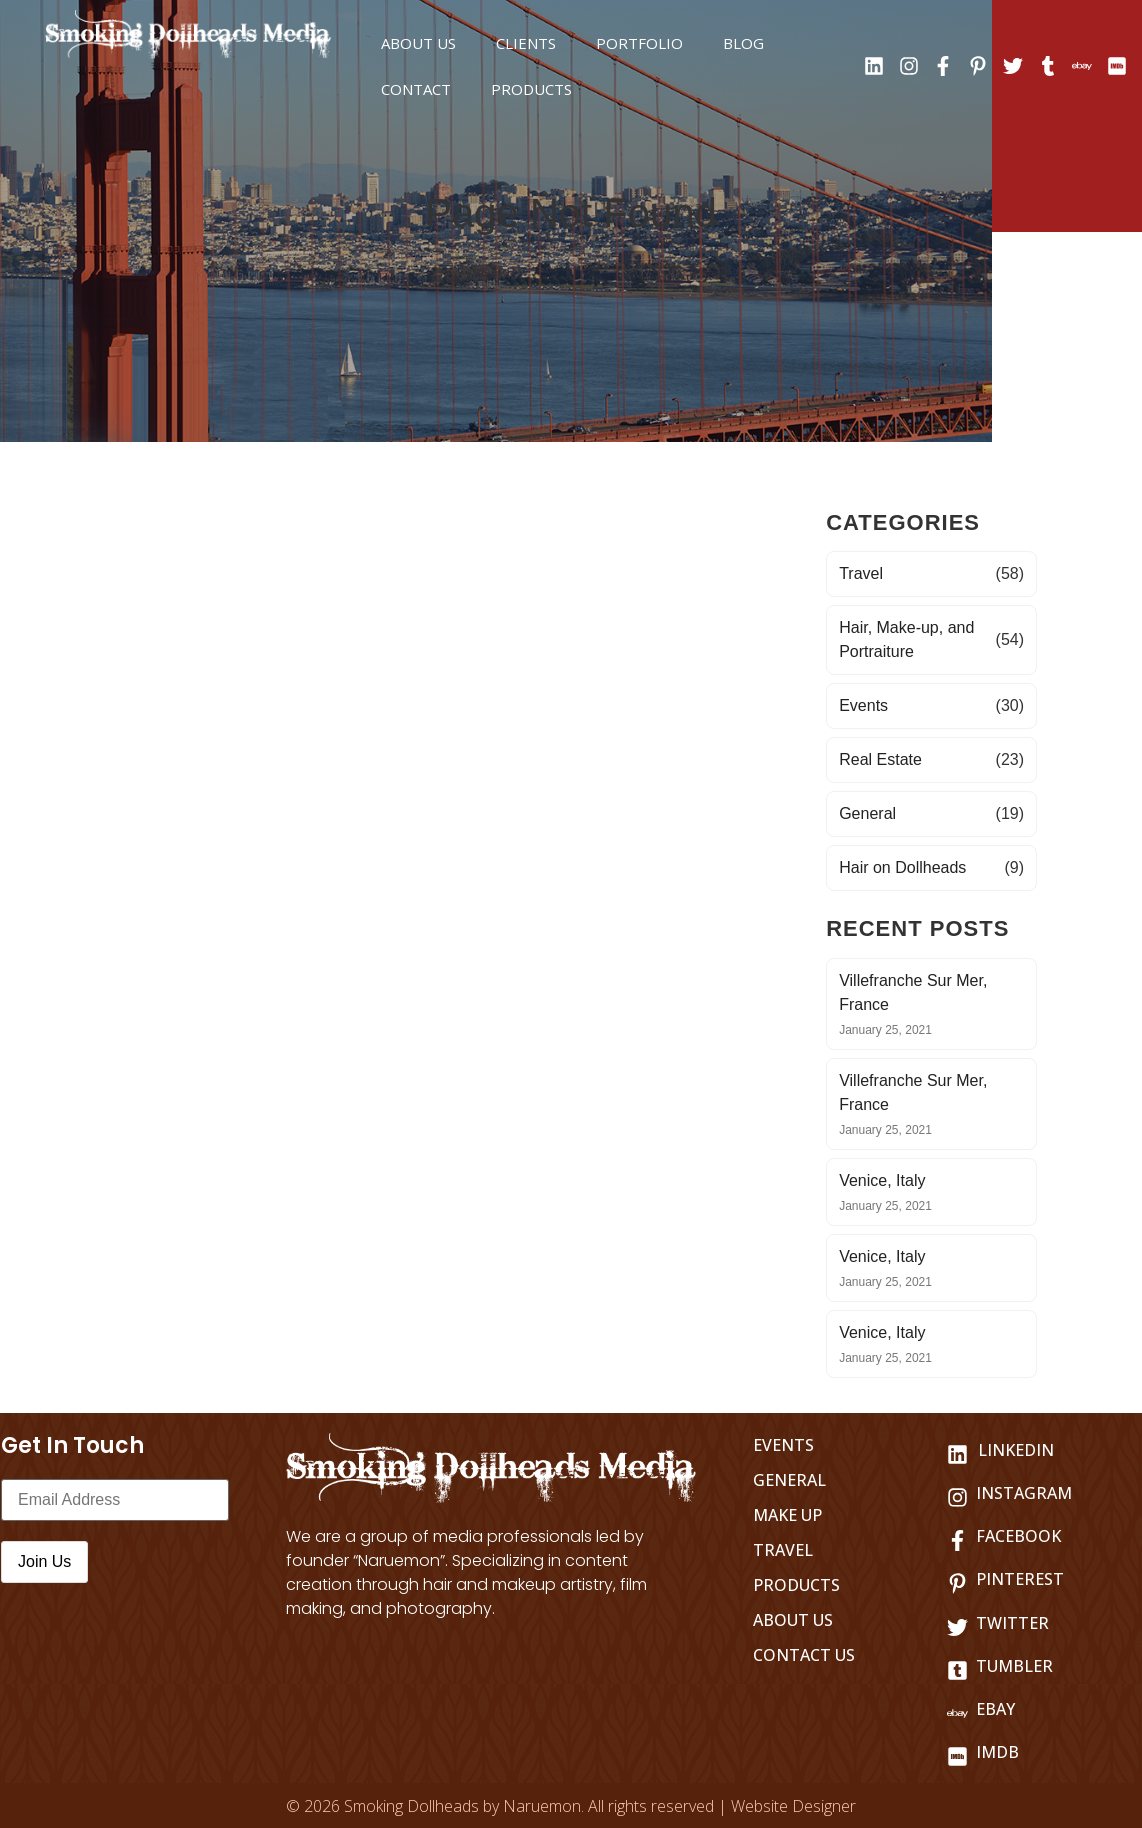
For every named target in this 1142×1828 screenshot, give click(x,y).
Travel (861, 573)
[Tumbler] (957, 1670)
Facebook (1018, 1536)
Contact (416, 89)
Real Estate (880, 759)
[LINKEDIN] (957, 1454)
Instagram (1024, 1493)
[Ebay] (957, 1713)
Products (531, 89)
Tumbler (1014, 1666)
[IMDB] (957, 1756)
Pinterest (1020, 1579)
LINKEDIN (1016, 1450)
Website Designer (793, 1806)
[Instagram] (957, 1497)
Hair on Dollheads (902, 867)
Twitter (1012, 1623)
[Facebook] (957, 1540)
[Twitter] (957, 1627)
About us (418, 43)
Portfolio (639, 43)
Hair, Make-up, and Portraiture (906, 639)
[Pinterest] (957, 1583)
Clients (526, 43)
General (867, 813)
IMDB (997, 1752)
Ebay (995, 1709)
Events (863, 705)
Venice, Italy (882, 1180)
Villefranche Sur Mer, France (913, 992)
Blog (743, 43)
